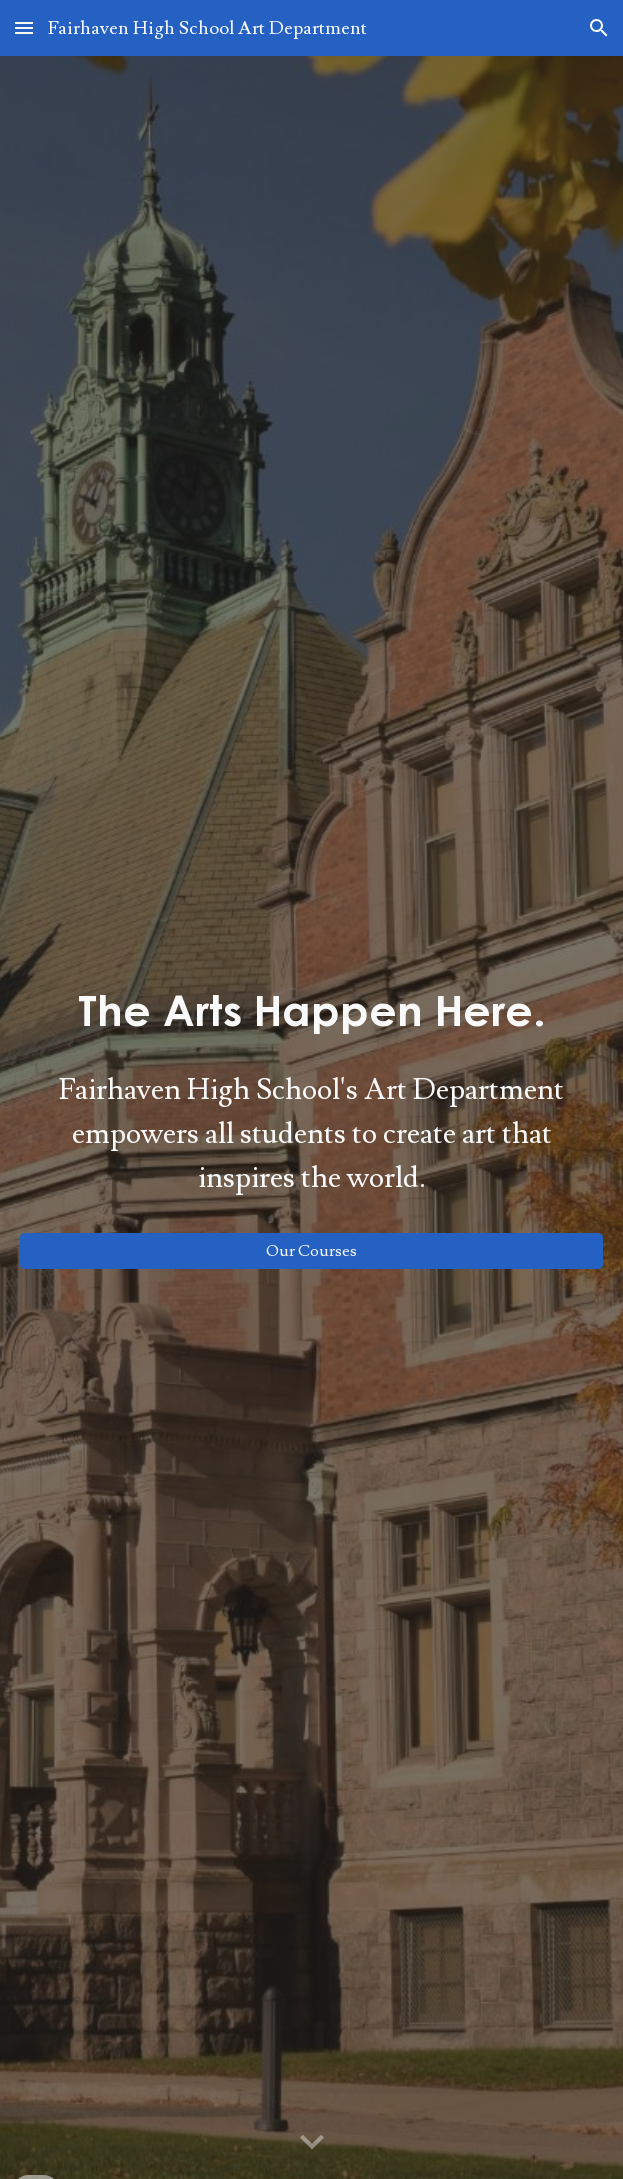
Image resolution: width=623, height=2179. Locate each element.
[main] (311, 1010)
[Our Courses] (311, 1251)
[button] (24, 27)
